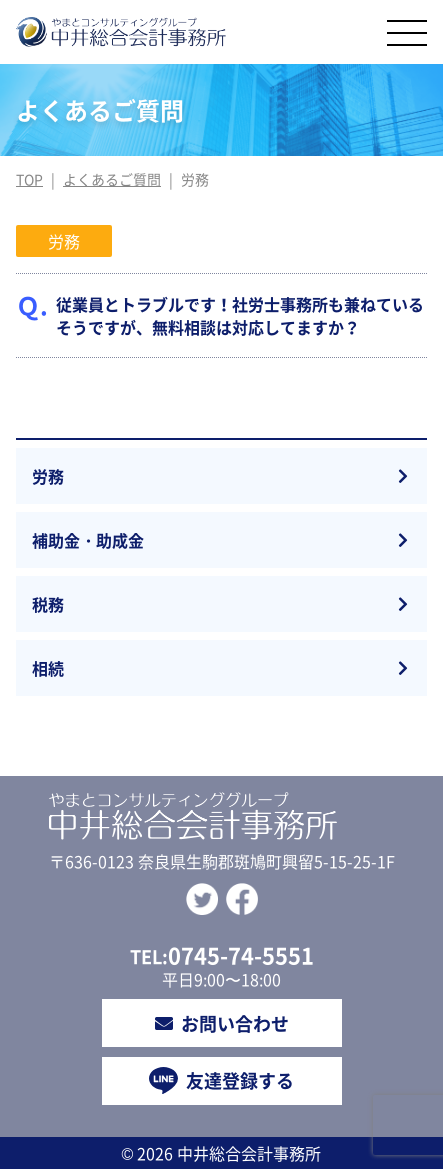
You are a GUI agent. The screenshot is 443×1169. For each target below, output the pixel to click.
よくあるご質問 (112, 179)
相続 (48, 668)
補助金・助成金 (88, 540)
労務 (48, 476)
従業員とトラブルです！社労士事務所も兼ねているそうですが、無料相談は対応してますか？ (240, 315)
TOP (29, 179)
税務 (48, 604)
